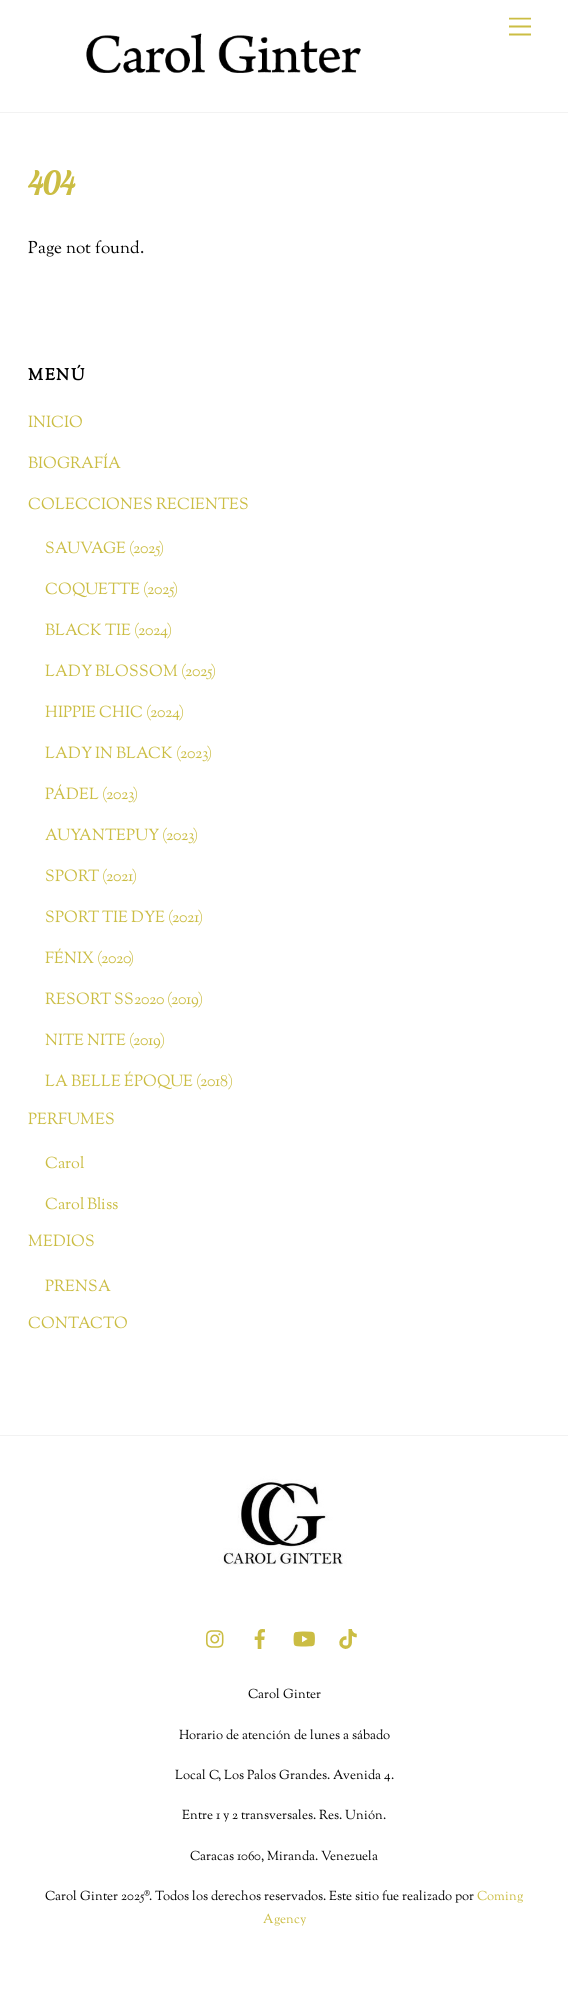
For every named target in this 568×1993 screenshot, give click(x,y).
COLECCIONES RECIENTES (138, 505)
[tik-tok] (348, 1639)
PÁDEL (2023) (91, 795)
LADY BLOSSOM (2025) (130, 672)
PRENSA (78, 1287)
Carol (64, 1164)
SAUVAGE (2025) (104, 549)
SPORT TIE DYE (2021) (124, 918)
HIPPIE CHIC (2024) (114, 713)
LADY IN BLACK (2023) (128, 754)
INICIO (55, 423)
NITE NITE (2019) (105, 1041)
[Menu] (520, 27)
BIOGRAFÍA (74, 464)
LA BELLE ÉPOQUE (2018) (139, 1082)
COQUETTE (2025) (111, 590)
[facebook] (260, 1639)
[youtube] (304, 1639)
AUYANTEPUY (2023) (121, 836)
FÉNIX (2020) (89, 959)
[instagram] (216, 1639)
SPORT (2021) (91, 877)
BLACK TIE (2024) (108, 631)
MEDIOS (61, 1242)
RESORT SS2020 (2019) (124, 1000)
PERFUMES (71, 1120)
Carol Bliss (81, 1205)
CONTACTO (78, 1324)
